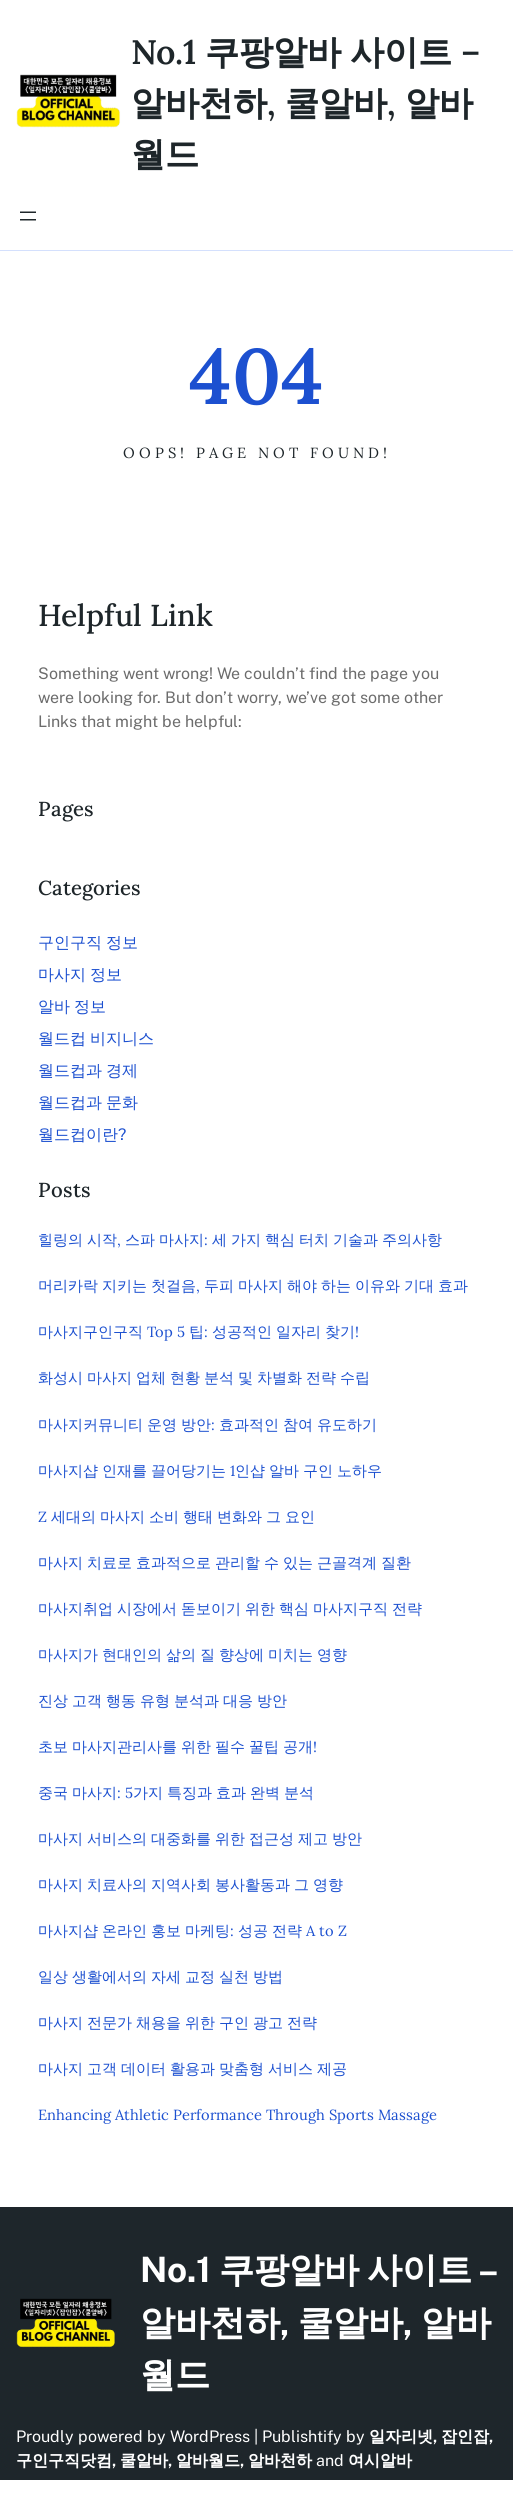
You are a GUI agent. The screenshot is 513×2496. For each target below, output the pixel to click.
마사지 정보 (80, 974)
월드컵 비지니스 (96, 1038)
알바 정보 (72, 1006)
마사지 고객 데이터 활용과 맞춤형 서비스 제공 (192, 2068)
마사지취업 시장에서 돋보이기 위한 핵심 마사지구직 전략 (230, 1608)
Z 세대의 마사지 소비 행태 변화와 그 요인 (176, 1516)
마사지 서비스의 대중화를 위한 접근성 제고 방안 (200, 1838)
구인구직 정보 (88, 942)
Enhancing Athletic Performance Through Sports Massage (237, 2114)
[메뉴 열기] (28, 216)
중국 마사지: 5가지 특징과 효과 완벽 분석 (176, 1792)
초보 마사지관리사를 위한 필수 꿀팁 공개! (177, 1746)
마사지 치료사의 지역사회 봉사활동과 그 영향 (190, 1884)
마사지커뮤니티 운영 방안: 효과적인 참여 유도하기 (207, 1424)
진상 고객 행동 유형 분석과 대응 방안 (162, 1700)
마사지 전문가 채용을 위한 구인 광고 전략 (177, 2022)
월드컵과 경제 (88, 1070)
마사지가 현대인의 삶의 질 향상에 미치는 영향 (192, 1654)
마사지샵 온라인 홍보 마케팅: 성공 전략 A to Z (192, 1930)
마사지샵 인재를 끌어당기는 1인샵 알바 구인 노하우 (210, 1470)
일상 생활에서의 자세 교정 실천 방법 (160, 1976)
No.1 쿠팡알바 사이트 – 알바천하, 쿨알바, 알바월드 (305, 102)
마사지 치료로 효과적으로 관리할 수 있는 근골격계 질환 (224, 1562)
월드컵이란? (82, 1134)
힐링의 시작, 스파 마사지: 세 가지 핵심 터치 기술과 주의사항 (240, 1239)
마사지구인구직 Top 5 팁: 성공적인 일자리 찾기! (198, 1331)
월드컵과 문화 (88, 1102)
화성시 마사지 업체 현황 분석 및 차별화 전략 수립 (204, 1377)
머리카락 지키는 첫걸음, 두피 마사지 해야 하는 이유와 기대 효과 (253, 1285)
